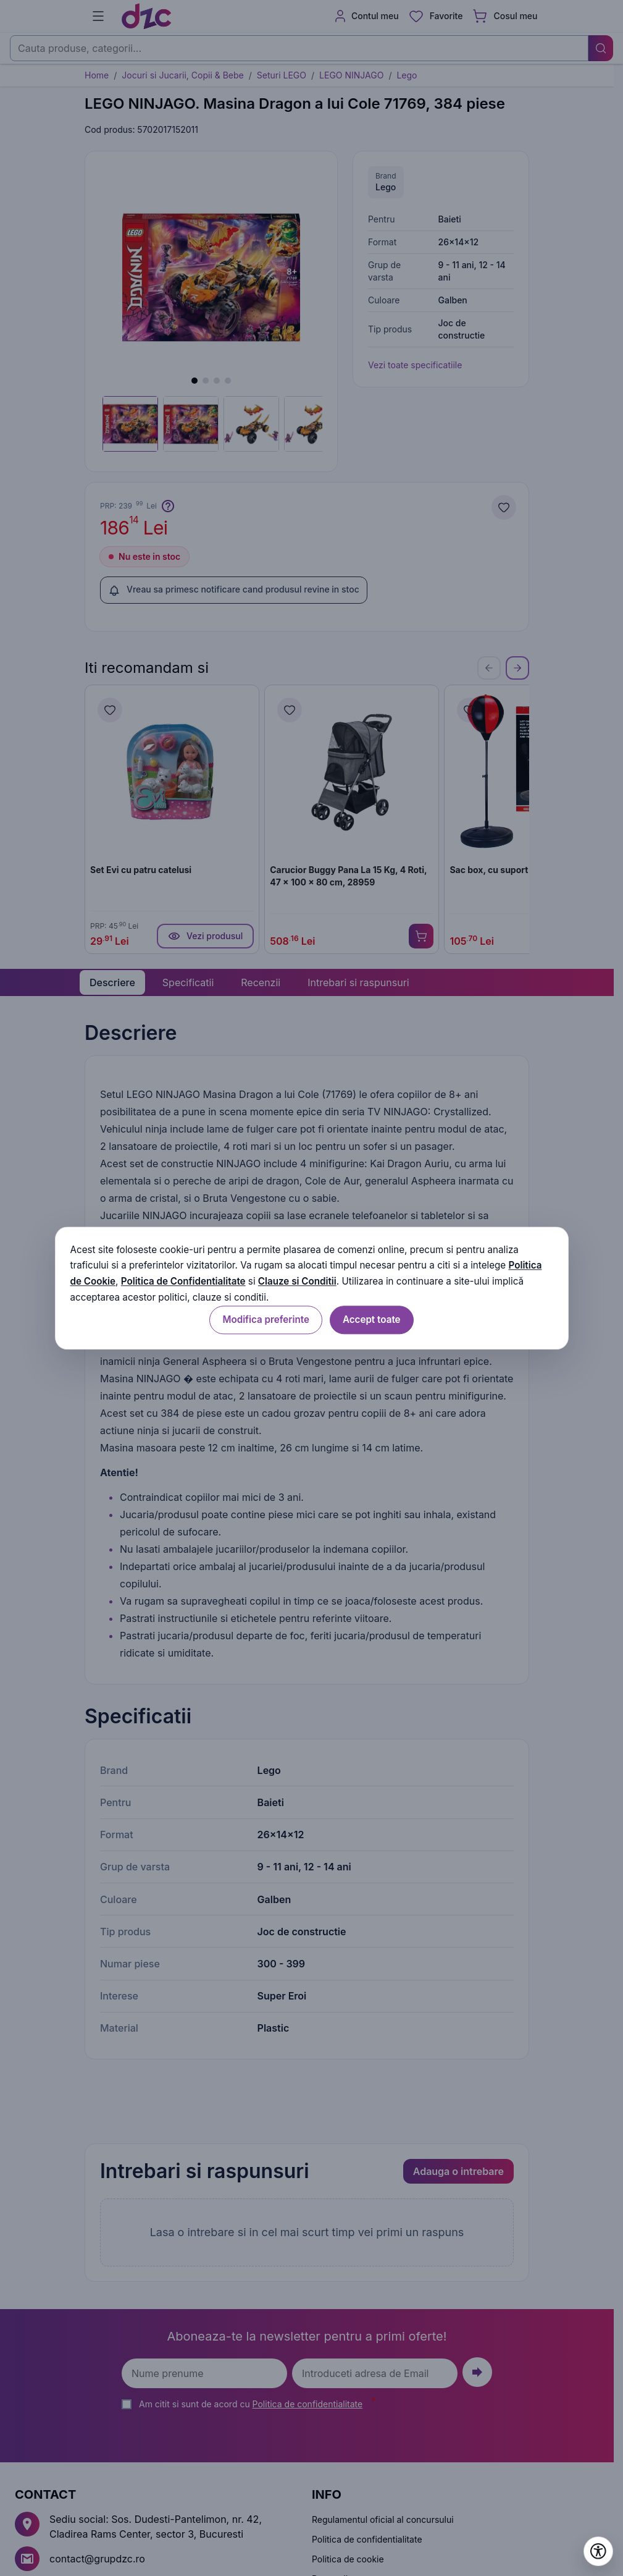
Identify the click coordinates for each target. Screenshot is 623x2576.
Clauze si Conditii (297, 1282)
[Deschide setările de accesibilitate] (598, 2551)
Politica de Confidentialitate (183, 1282)
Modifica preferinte (265, 1319)
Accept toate (372, 1319)
